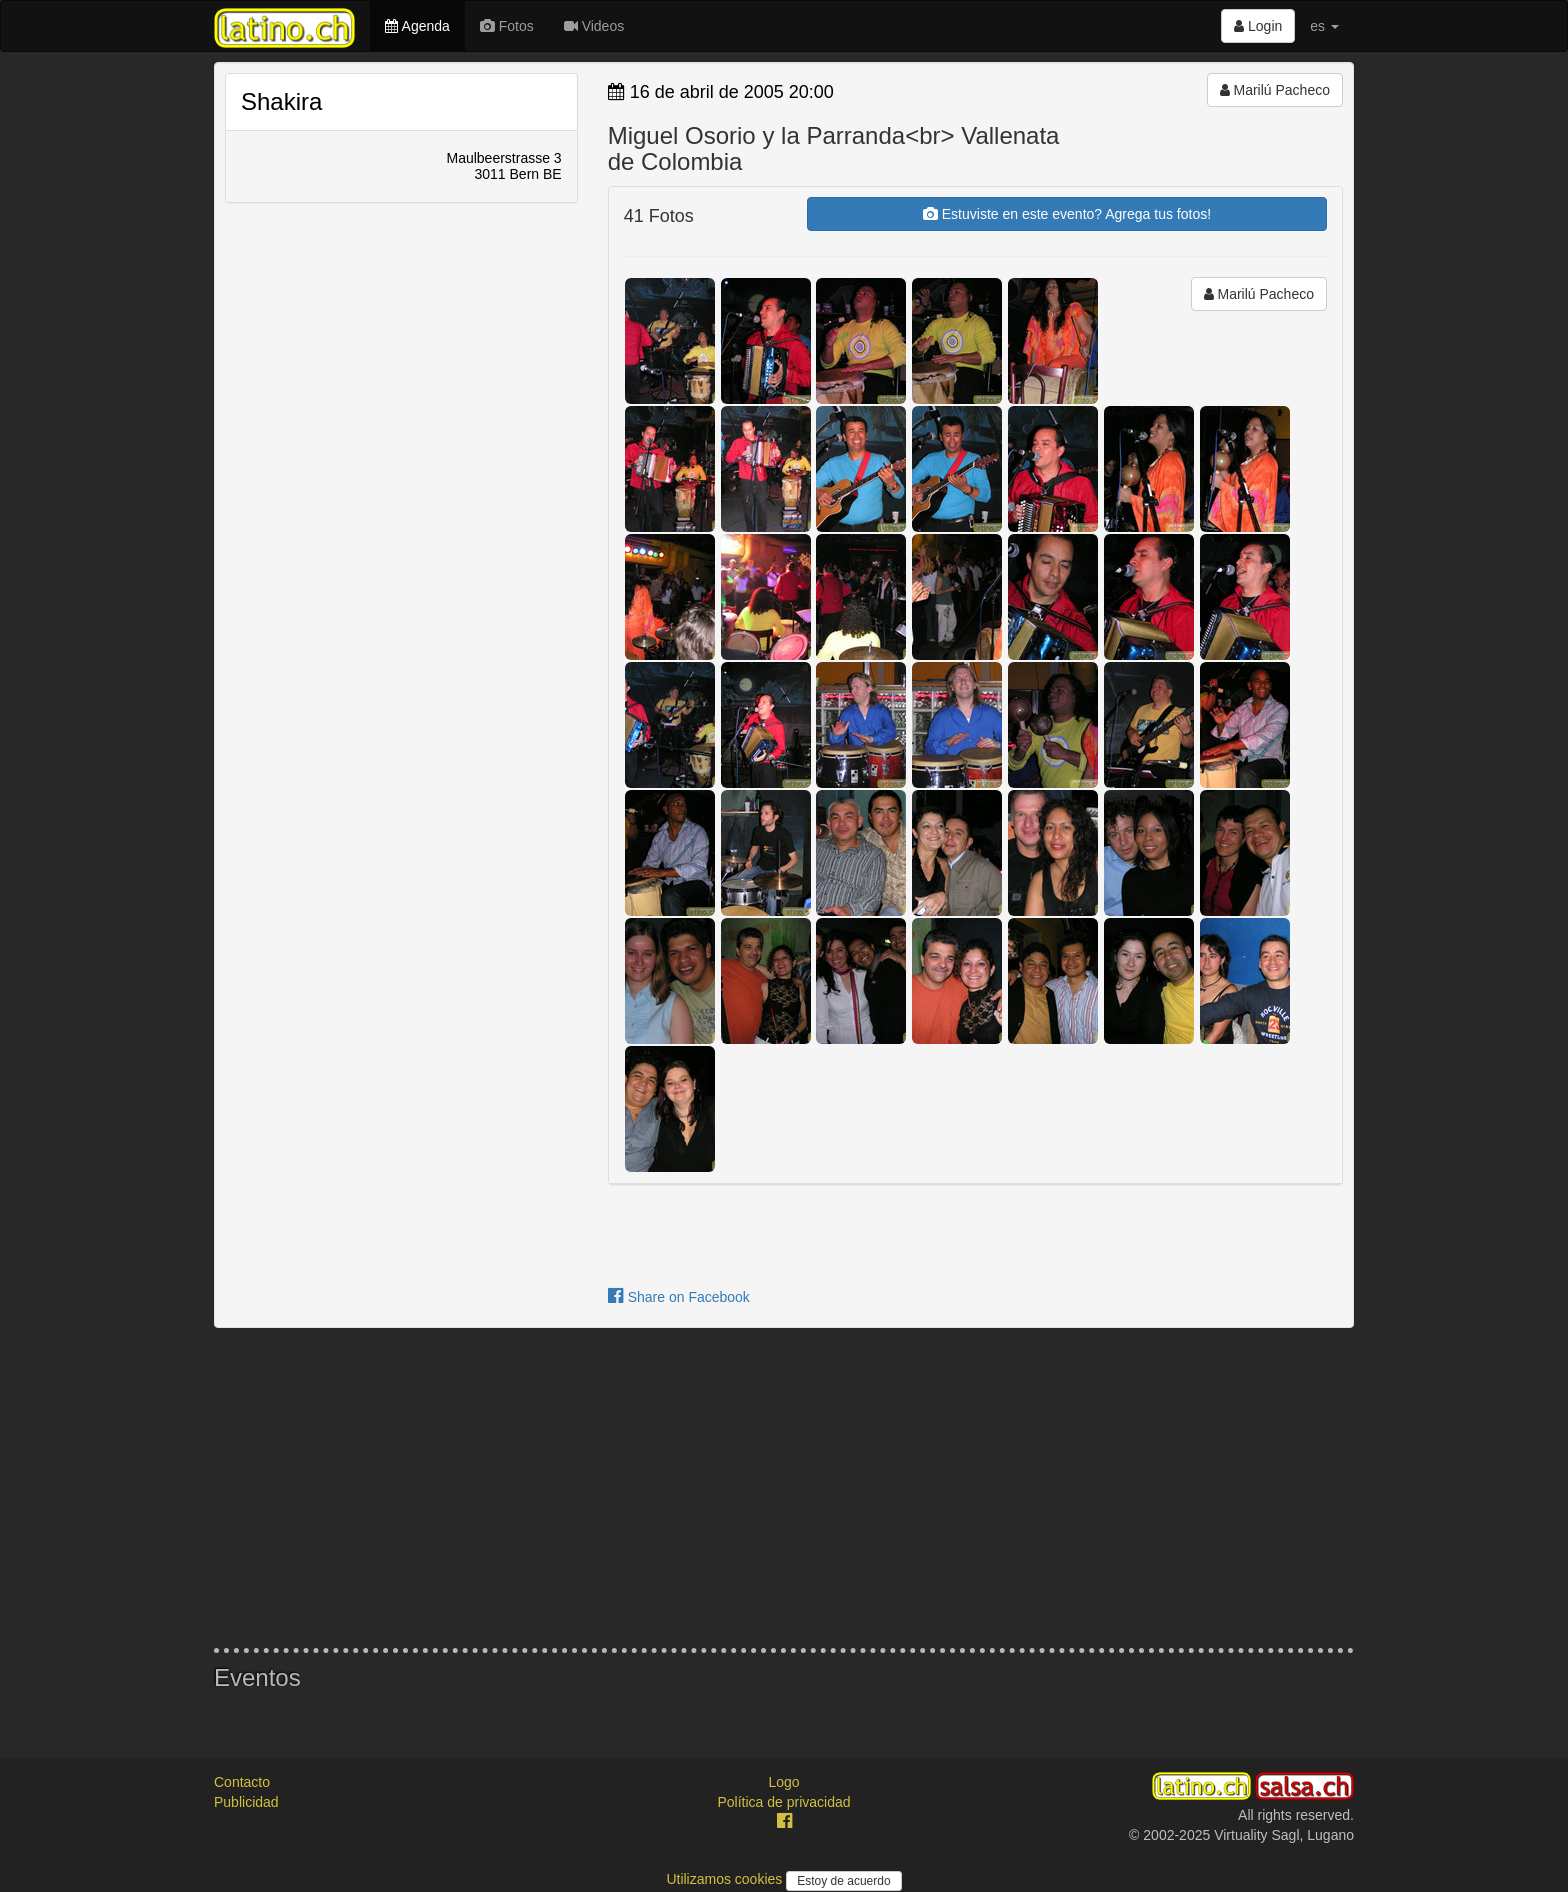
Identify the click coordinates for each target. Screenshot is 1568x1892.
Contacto (242, 1782)
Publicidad (246, 1802)
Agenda (417, 26)
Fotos (507, 26)
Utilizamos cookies (726, 1879)
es (1324, 26)
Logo (783, 1782)
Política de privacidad (783, 1802)
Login (1258, 26)
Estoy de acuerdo (843, 1881)
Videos (594, 26)
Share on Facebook (679, 1297)
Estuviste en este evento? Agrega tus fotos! (1067, 214)
